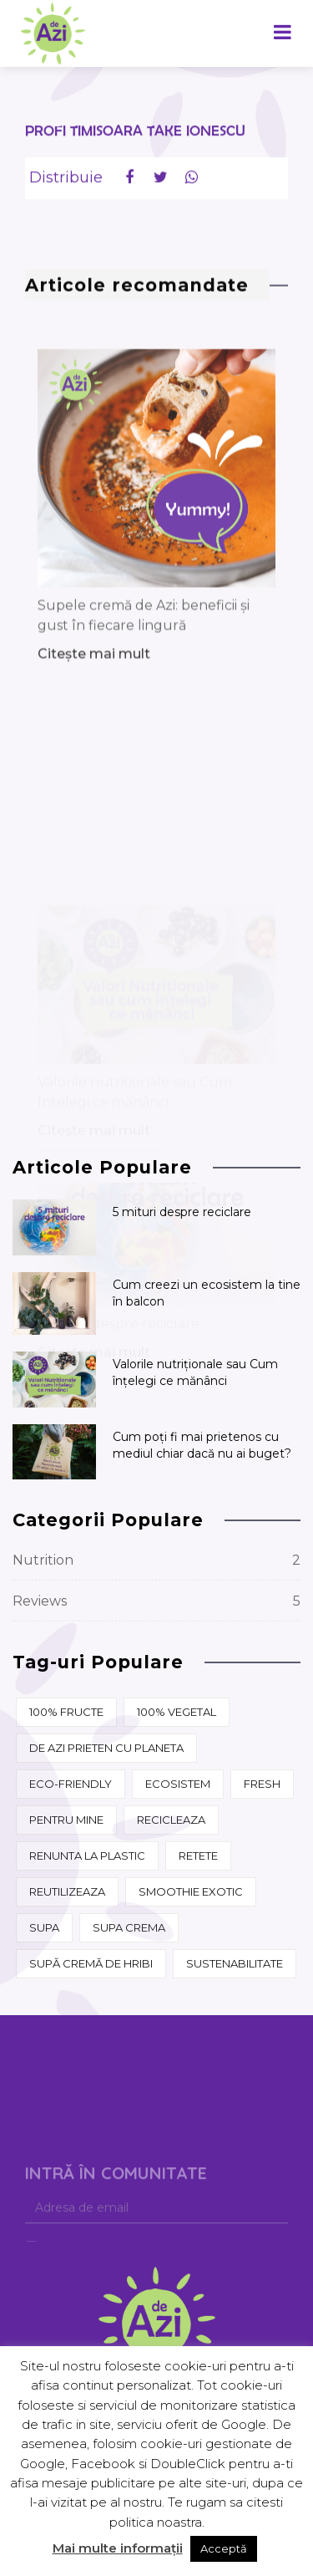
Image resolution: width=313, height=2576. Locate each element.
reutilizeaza (67, 1891)
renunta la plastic (87, 1855)
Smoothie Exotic (191, 1891)
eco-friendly (70, 1783)
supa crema (129, 1927)
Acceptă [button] (223, 2548)
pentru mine (66, 1819)
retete (198, 1855)
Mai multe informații (118, 2548)
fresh (262, 1783)
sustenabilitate (234, 1963)
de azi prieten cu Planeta (106, 1747)
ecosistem (177, 1783)
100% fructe (66, 1711)
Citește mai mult (94, 767)
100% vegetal (176, 1711)
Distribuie (66, 184)
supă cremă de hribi (91, 1963)
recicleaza (171, 1819)
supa (44, 1927)
